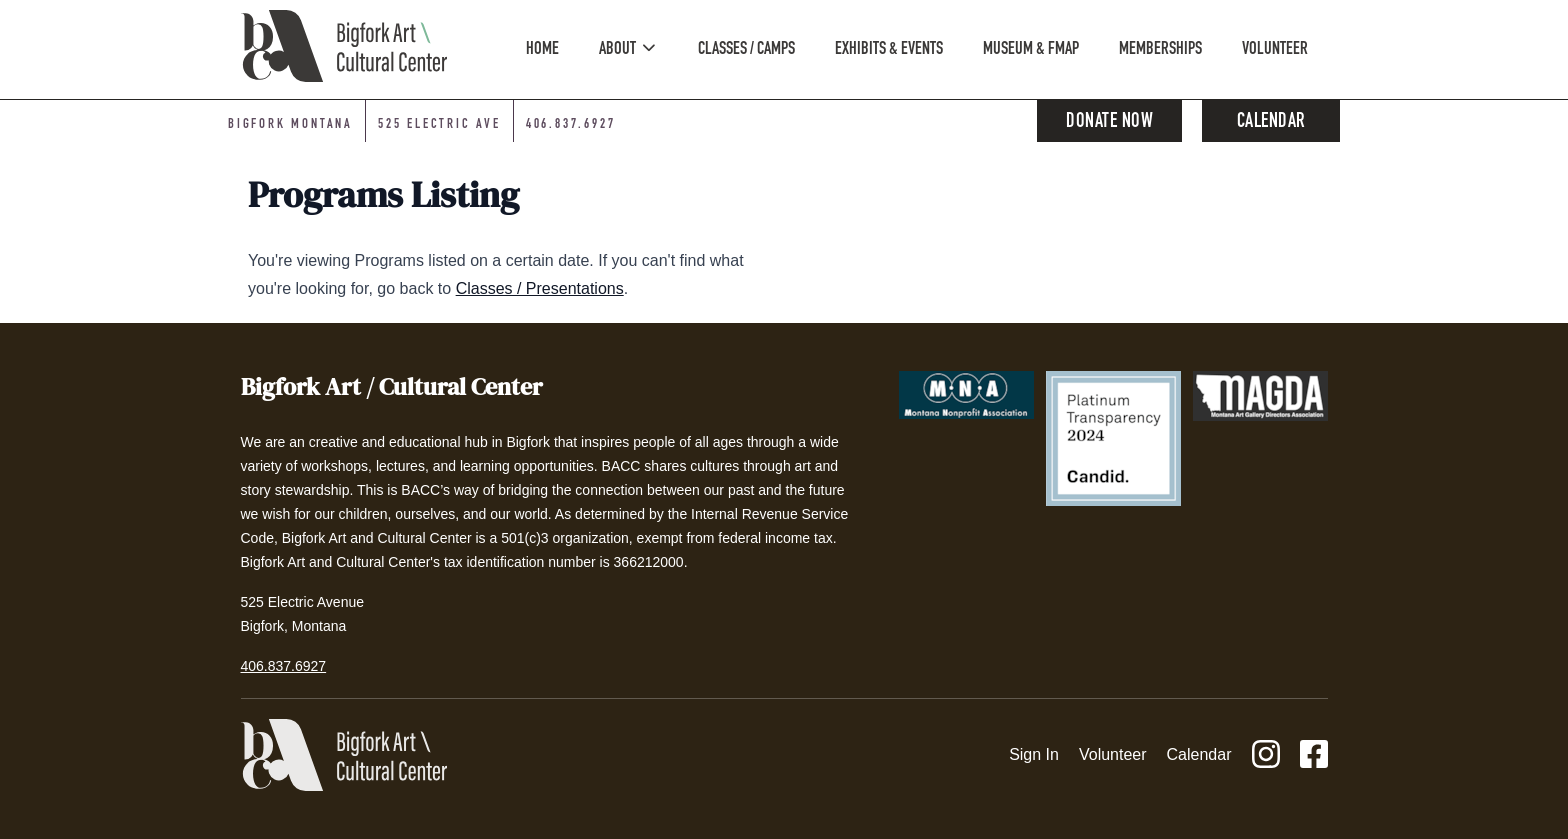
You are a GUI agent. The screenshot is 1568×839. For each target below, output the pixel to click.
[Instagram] (1266, 755)
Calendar (1271, 123)
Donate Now (1109, 123)
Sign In (1034, 754)
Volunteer (1113, 754)
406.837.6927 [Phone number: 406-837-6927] (571, 125)
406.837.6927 (284, 666)
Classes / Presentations (540, 288)
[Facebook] (1314, 755)
